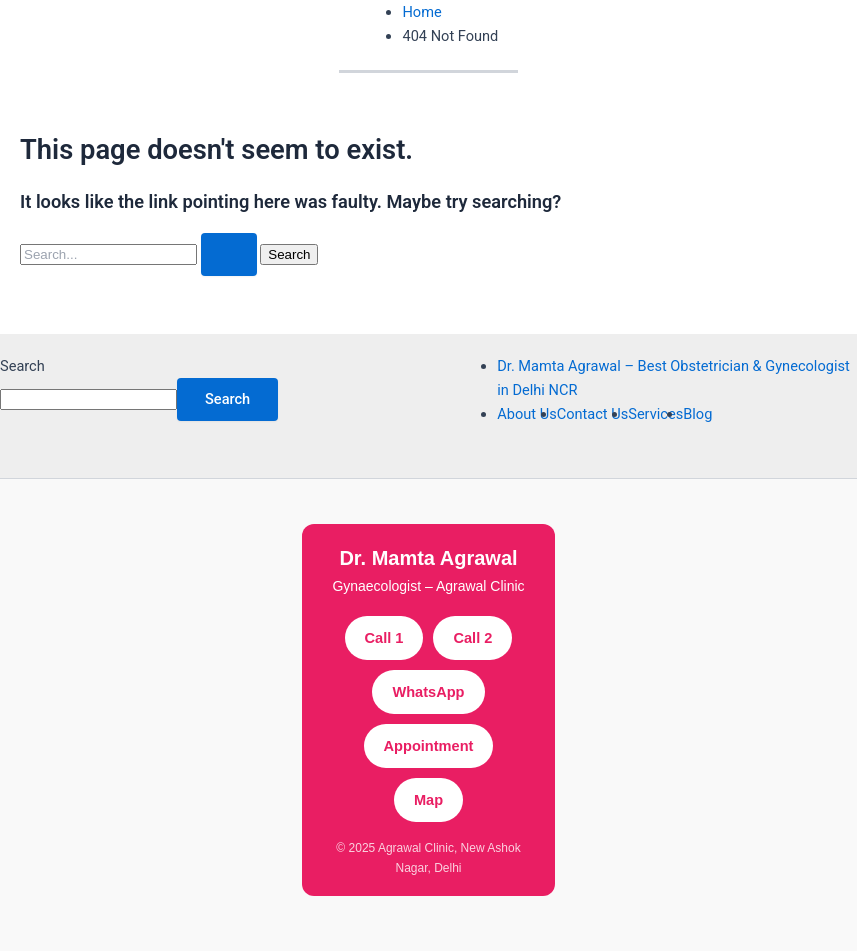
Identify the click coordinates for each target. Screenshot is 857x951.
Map (428, 800)
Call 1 (384, 638)
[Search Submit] (229, 254)
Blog (697, 414)
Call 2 (472, 638)
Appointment (429, 746)
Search (22, 366)
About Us (526, 414)
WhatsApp (428, 692)
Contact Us (593, 414)
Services (655, 414)
